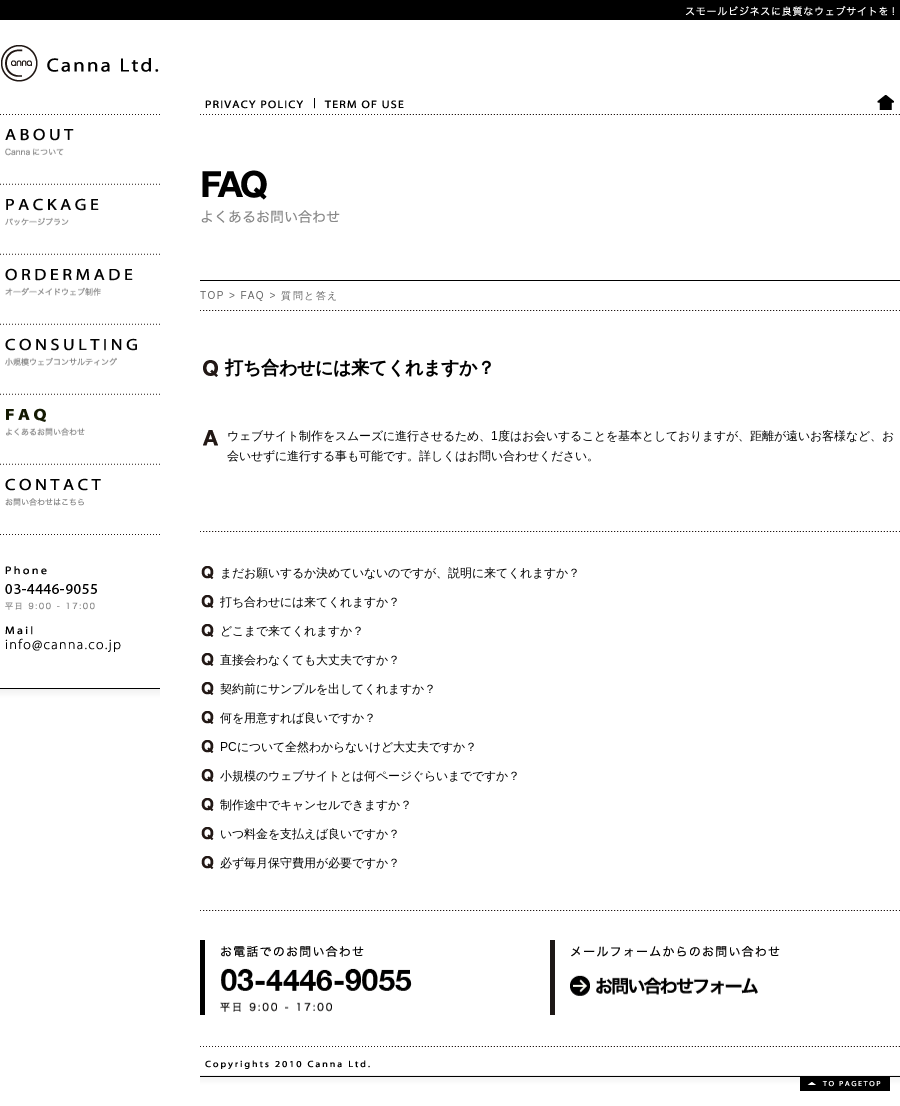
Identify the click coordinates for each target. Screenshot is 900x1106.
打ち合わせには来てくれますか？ (310, 602)
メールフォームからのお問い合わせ (646, 1030)
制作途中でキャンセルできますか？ (316, 805)
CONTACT (28, 550)
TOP (212, 295)
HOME (887, 128)
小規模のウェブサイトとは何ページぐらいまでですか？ (370, 776)
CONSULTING (39, 410)
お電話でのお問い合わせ (266, 1030)
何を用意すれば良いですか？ (298, 718)
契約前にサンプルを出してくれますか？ (328, 689)
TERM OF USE (349, 128)
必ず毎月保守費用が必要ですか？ (310, 863)
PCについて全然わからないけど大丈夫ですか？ (348, 747)
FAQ (253, 295)
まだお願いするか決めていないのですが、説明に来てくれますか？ (400, 573)
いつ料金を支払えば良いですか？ (310, 834)
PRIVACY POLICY (241, 128)
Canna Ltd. (24, 148)
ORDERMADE (39, 340)
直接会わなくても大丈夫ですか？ (310, 660)
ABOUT (20, 200)
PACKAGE (28, 270)
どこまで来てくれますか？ (292, 631)
